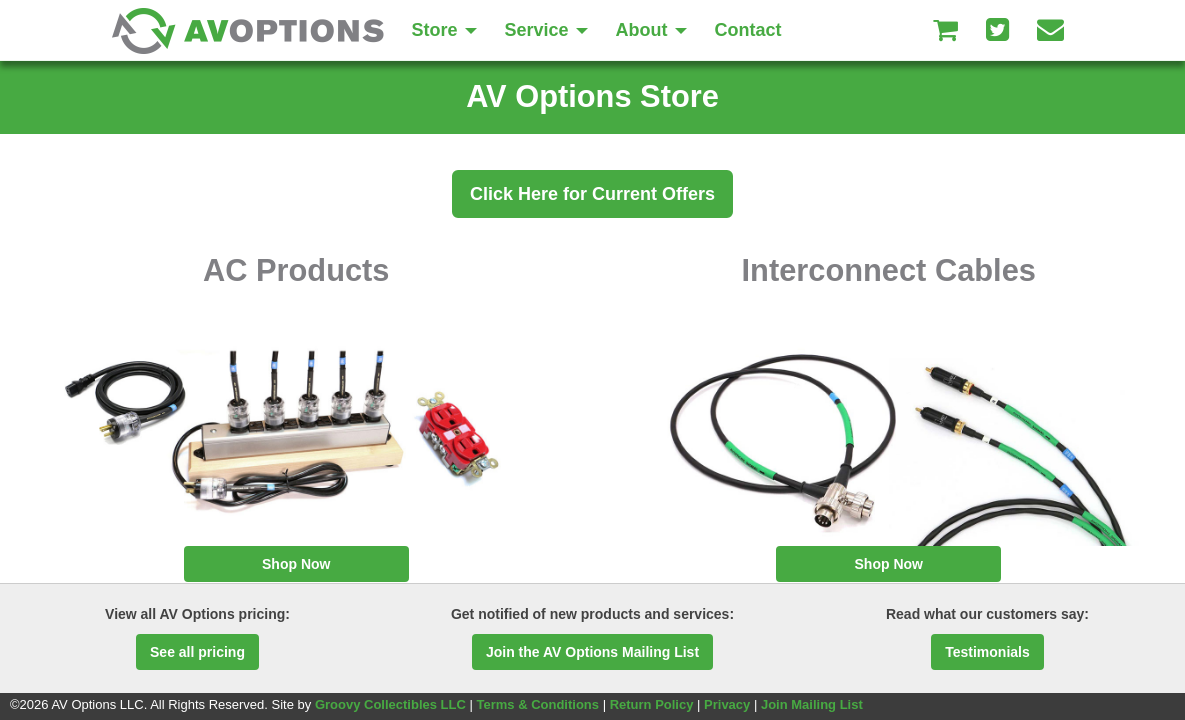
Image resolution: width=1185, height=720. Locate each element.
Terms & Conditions (537, 704)
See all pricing (197, 652)
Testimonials (987, 652)
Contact (748, 30)
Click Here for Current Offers (592, 194)
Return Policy (652, 704)
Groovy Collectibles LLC (390, 704)
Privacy (727, 704)
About (651, 30)
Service (546, 30)
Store (444, 30)
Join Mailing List (812, 704)
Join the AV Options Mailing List (592, 652)
